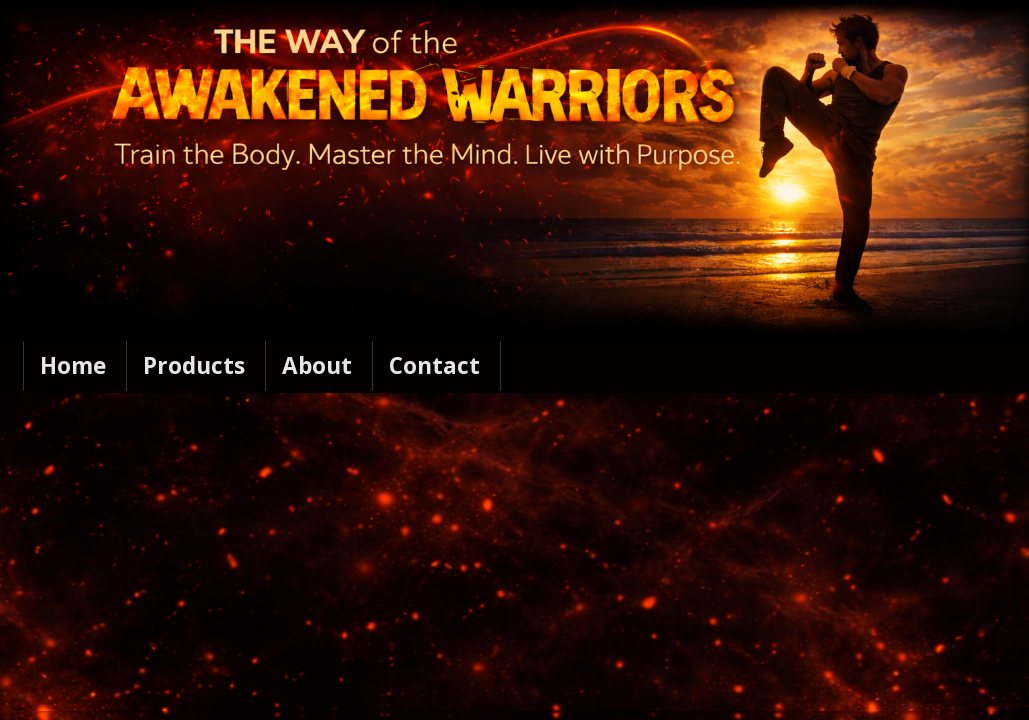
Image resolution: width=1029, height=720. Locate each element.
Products (194, 365)
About (317, 365)
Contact (434, 365)
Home (73, 365)
